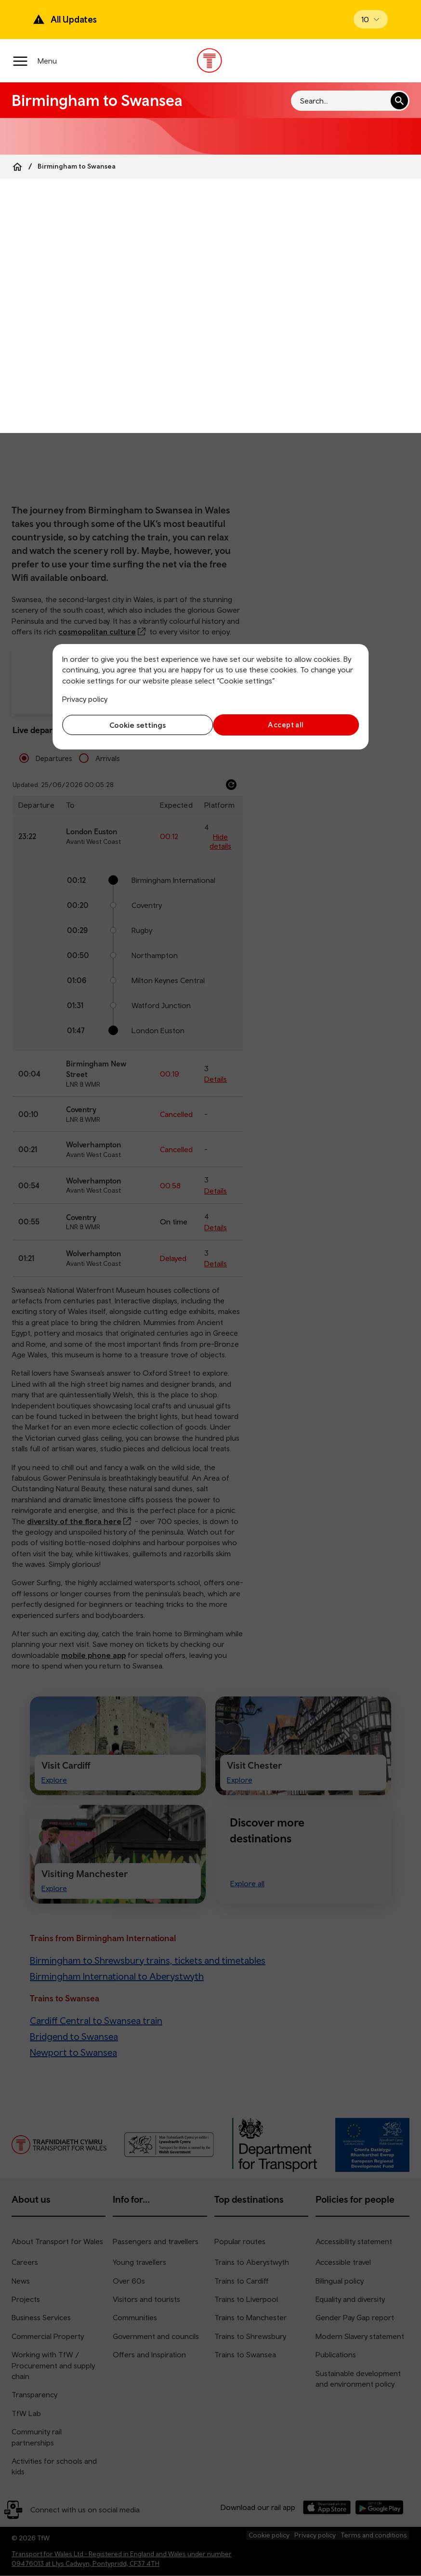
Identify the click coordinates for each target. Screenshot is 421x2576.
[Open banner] (371, 19)
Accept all (287, 725)
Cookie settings (134, 725)
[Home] (17, 166)
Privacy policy (84, 699)
